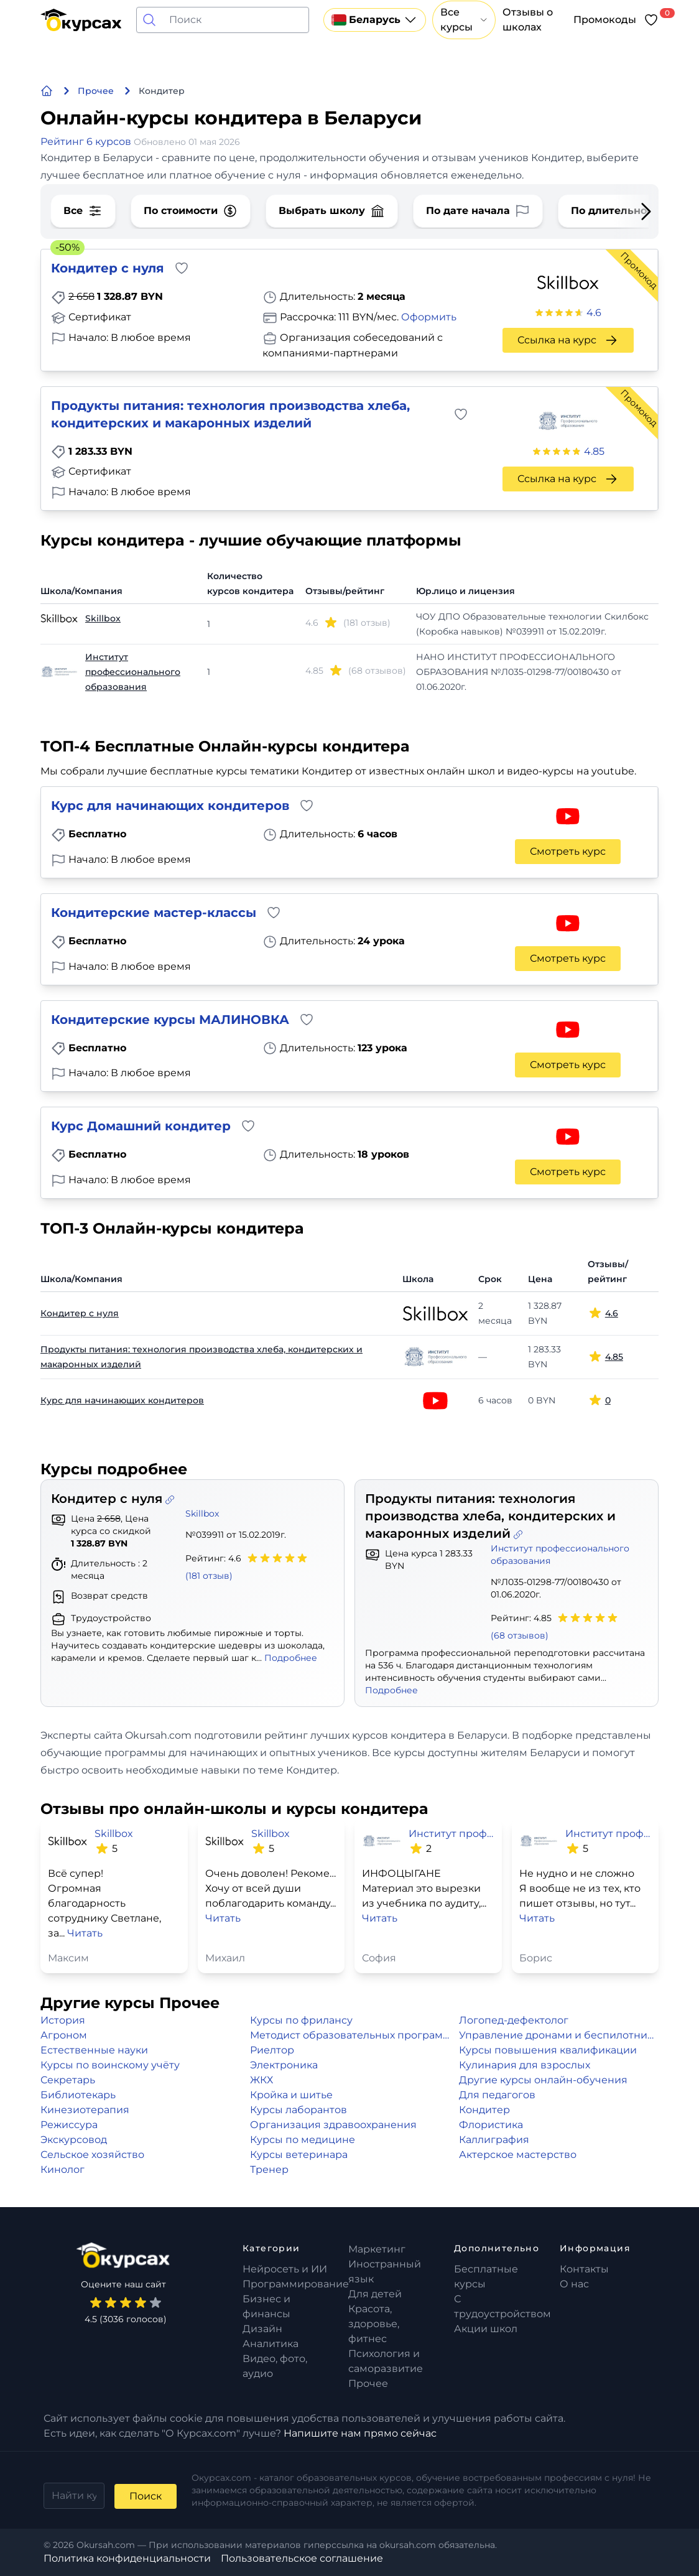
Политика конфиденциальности (127, 2558)
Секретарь (67, 2080)
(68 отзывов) (520, 1635)
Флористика (491, 2125)
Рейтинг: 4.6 (246, 1567)
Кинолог (62, 2169)
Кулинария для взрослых (524, 2065)
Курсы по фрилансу (301, 2020)
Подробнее (290, 1657)
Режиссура (69, 2125)
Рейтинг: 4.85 (555, 1627)
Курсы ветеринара (299, 2154)
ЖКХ (261, 2080)
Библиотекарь (78, 2095)
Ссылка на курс (568, 340)
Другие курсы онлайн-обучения (543, 2080)
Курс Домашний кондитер (141, 1125)
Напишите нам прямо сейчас (360, 2433)
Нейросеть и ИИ (285, 2269)
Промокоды (604, 20)
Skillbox (103, 618)
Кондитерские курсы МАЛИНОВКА (170, 1019)
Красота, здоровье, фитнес (373, 2324)
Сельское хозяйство (92, 2154)
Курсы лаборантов (298, 2110)
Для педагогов (497, 2095)
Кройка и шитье (291, 2095)
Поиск (145, 2496)
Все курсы (464, 19)
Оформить (428, 317)
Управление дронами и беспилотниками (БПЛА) (559, 2035)
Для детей (375, 2294)
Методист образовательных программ (350, 2035)
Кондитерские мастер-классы (153, 912)
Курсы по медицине (302, 2140)
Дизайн (262, 2329)
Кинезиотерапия (84, 2110)
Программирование (296, 2284)
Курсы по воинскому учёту (110, 2065)
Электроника (284, 2065)
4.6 (593, 313)
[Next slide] (636, 211)
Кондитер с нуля (107, 268)
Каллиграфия (494, 2140)
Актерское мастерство (517, 2154)
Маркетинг (376, 2249)
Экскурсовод (73, 2140)
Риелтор (272, 2050)
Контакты (584, 2269)
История (62, 2020)
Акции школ (485, 2329)
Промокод (639, 270)
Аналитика (271, 2344)
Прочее (368, 2383)
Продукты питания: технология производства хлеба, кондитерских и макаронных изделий (230, 414)
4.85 (594, 451)
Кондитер (484, 2110)
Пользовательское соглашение (302, 2558)
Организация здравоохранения (333, 2125)
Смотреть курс (568, 851)
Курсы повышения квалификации (548, 2050)
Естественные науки (94, 2050)
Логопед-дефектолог (513, 2020)
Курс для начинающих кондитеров (170, 805)
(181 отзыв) (209, 1575)
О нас (574, 2284)
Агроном (63, 2035)
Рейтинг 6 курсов (87, 141)
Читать (85, 1933)
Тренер (269, 2169)
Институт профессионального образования (132, 671)
